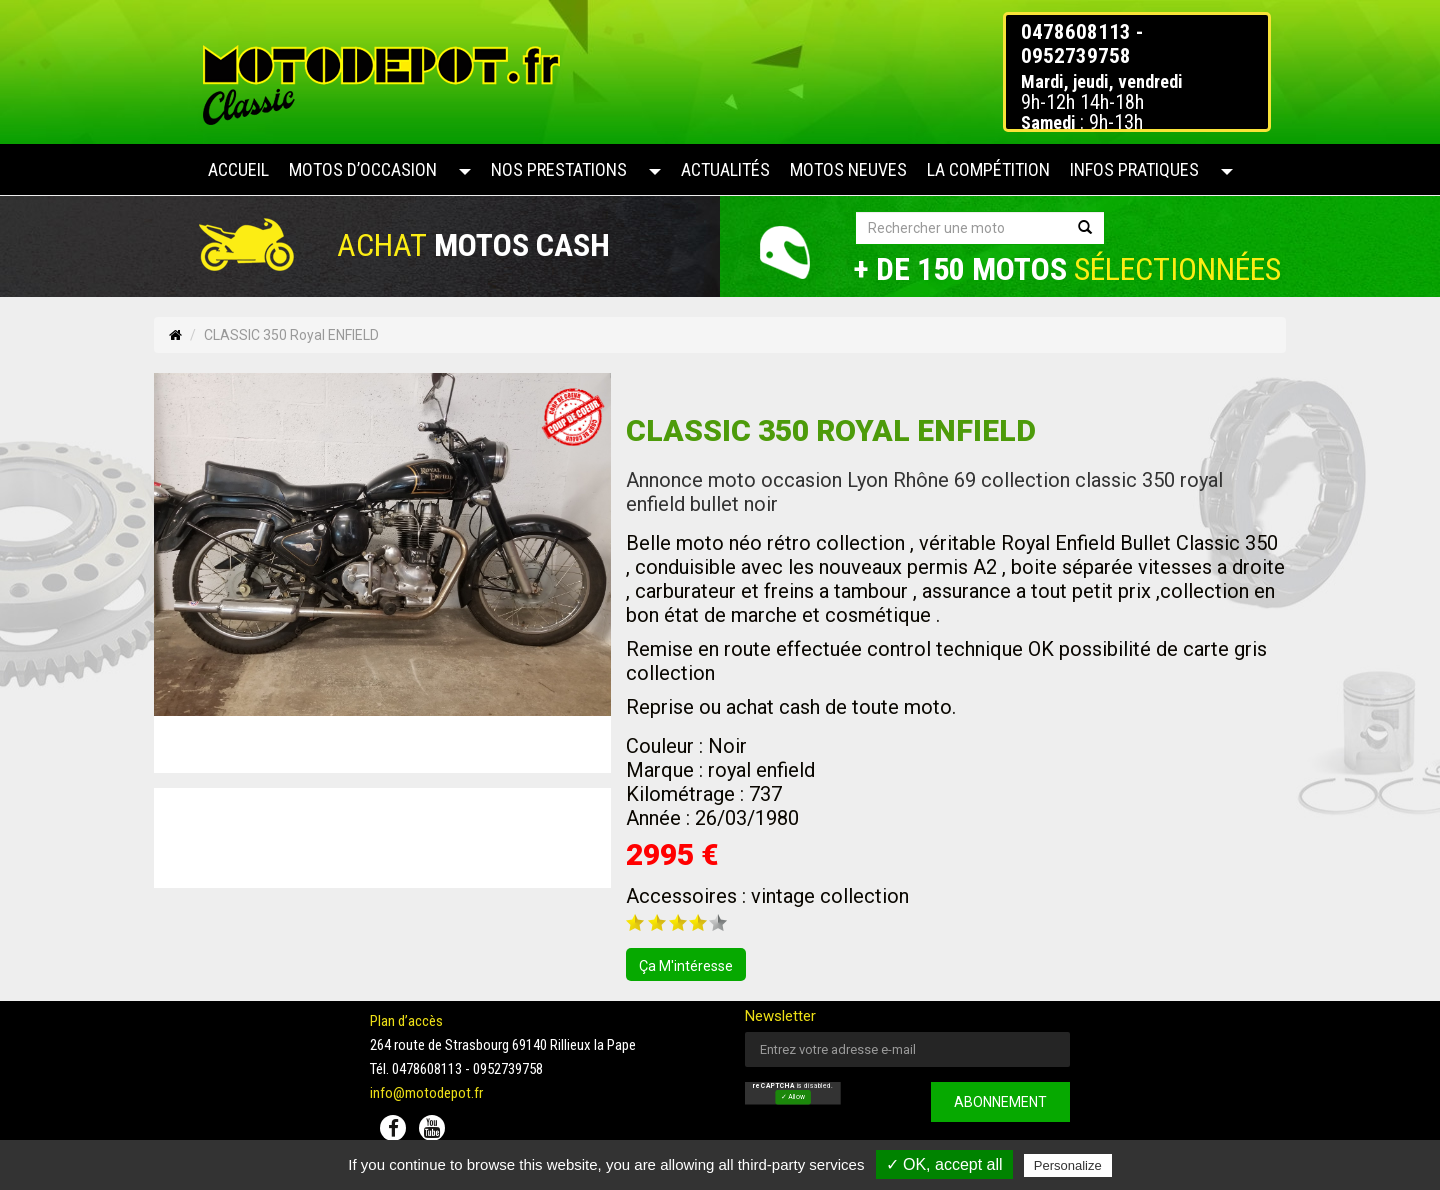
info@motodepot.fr (426, 1093)
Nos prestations (559, 169)
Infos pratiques (1134, 169)
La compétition (988, 169)
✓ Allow (793, 1097)
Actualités (725, 169)
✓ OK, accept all (944, 1164)
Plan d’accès (406, 1021)
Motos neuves (848, 169)
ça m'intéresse (686, 966)
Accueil (238, 169)
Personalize (1068, 1165)
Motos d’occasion (363, 169)
